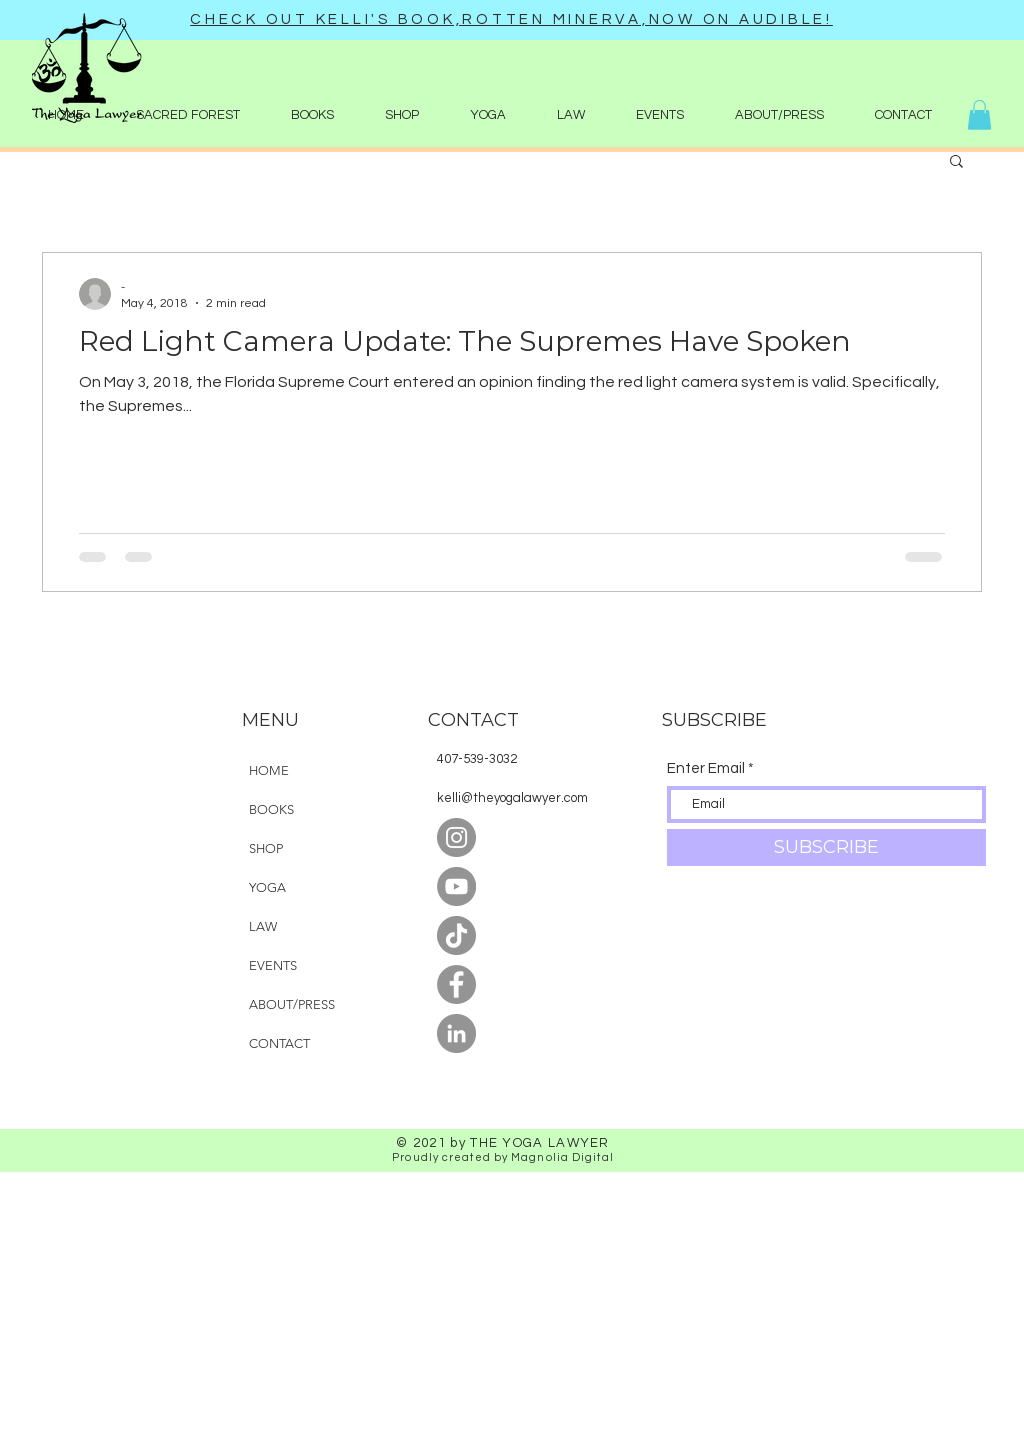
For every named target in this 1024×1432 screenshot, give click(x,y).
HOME (269, 770)
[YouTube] (456, 886)
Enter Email (706, 768)
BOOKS (271, 809)
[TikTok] (456, 935)
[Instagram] (456, 837)
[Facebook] (456, 984)
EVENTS (273, 965)
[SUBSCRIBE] (826, 847)
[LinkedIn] (456, 1033)
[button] (401, 115)
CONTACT (279, 1043)
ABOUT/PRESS (292, 1004)
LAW (263, 926)
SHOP (266, 848)
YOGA (267, 887)
